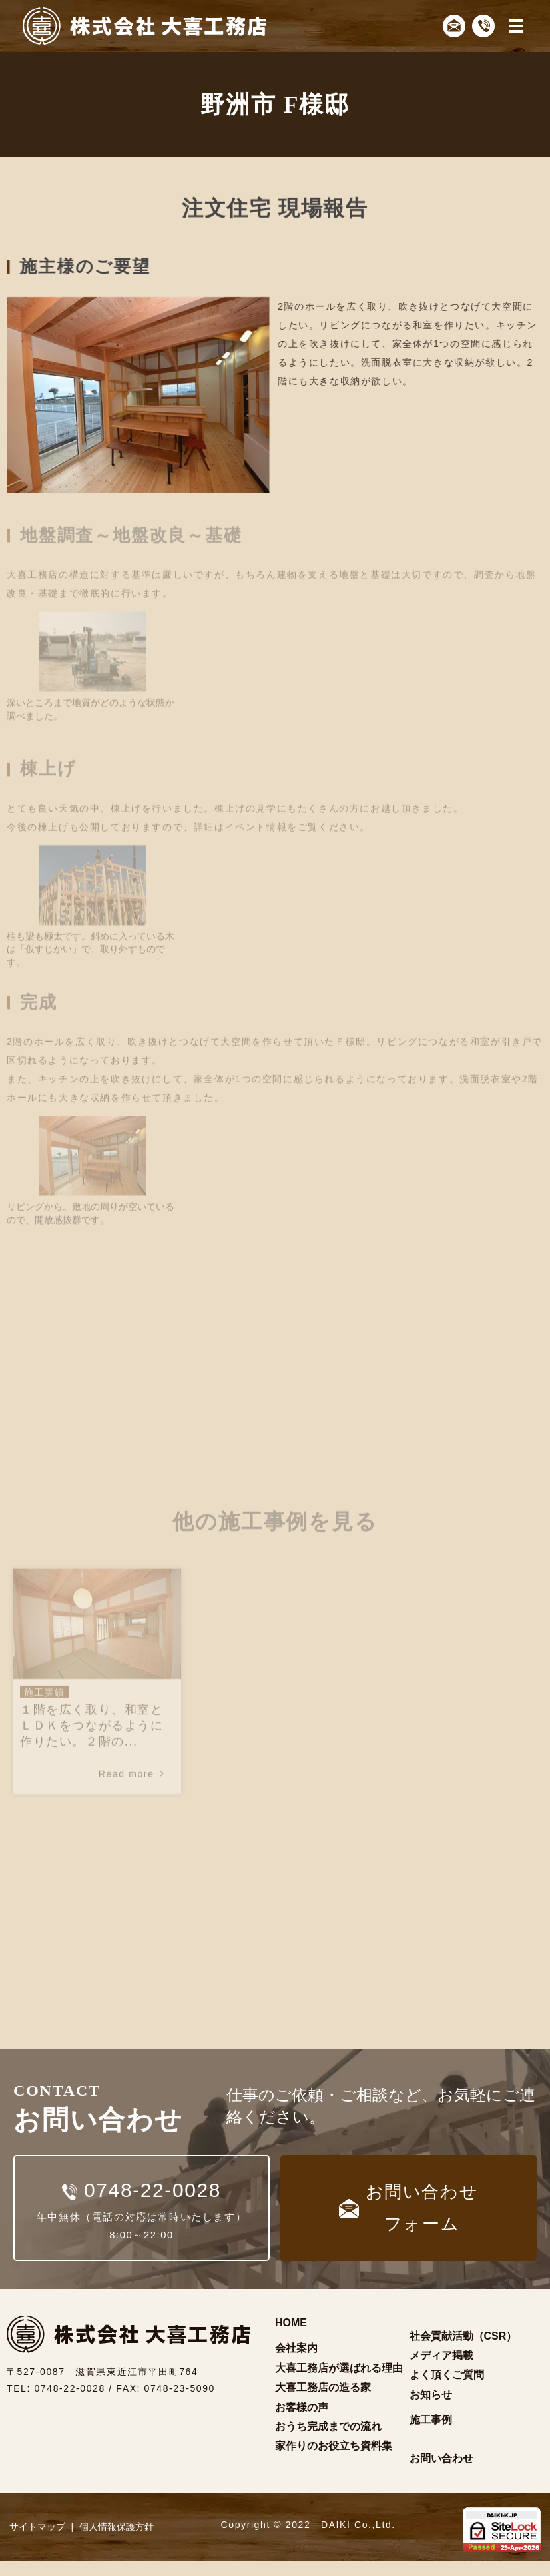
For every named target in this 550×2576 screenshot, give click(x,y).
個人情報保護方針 (116, 2541)
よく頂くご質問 (447, 2389)
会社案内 (296, 2362)
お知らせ (431, 2408)
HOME (291, 2337)
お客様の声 (301, 2421)
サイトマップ (37, 2541)
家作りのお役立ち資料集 (333, 2460)
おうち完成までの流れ (328, 2441)
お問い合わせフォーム (409, 2215)
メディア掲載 (441, 2370)
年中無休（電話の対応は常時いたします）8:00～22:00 (141, 2213)
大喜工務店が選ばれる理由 (339, 2382)
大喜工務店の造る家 (323, 2402)
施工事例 (431, 2434)
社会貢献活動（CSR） (463, 2350)
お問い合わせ (441, 2473)
